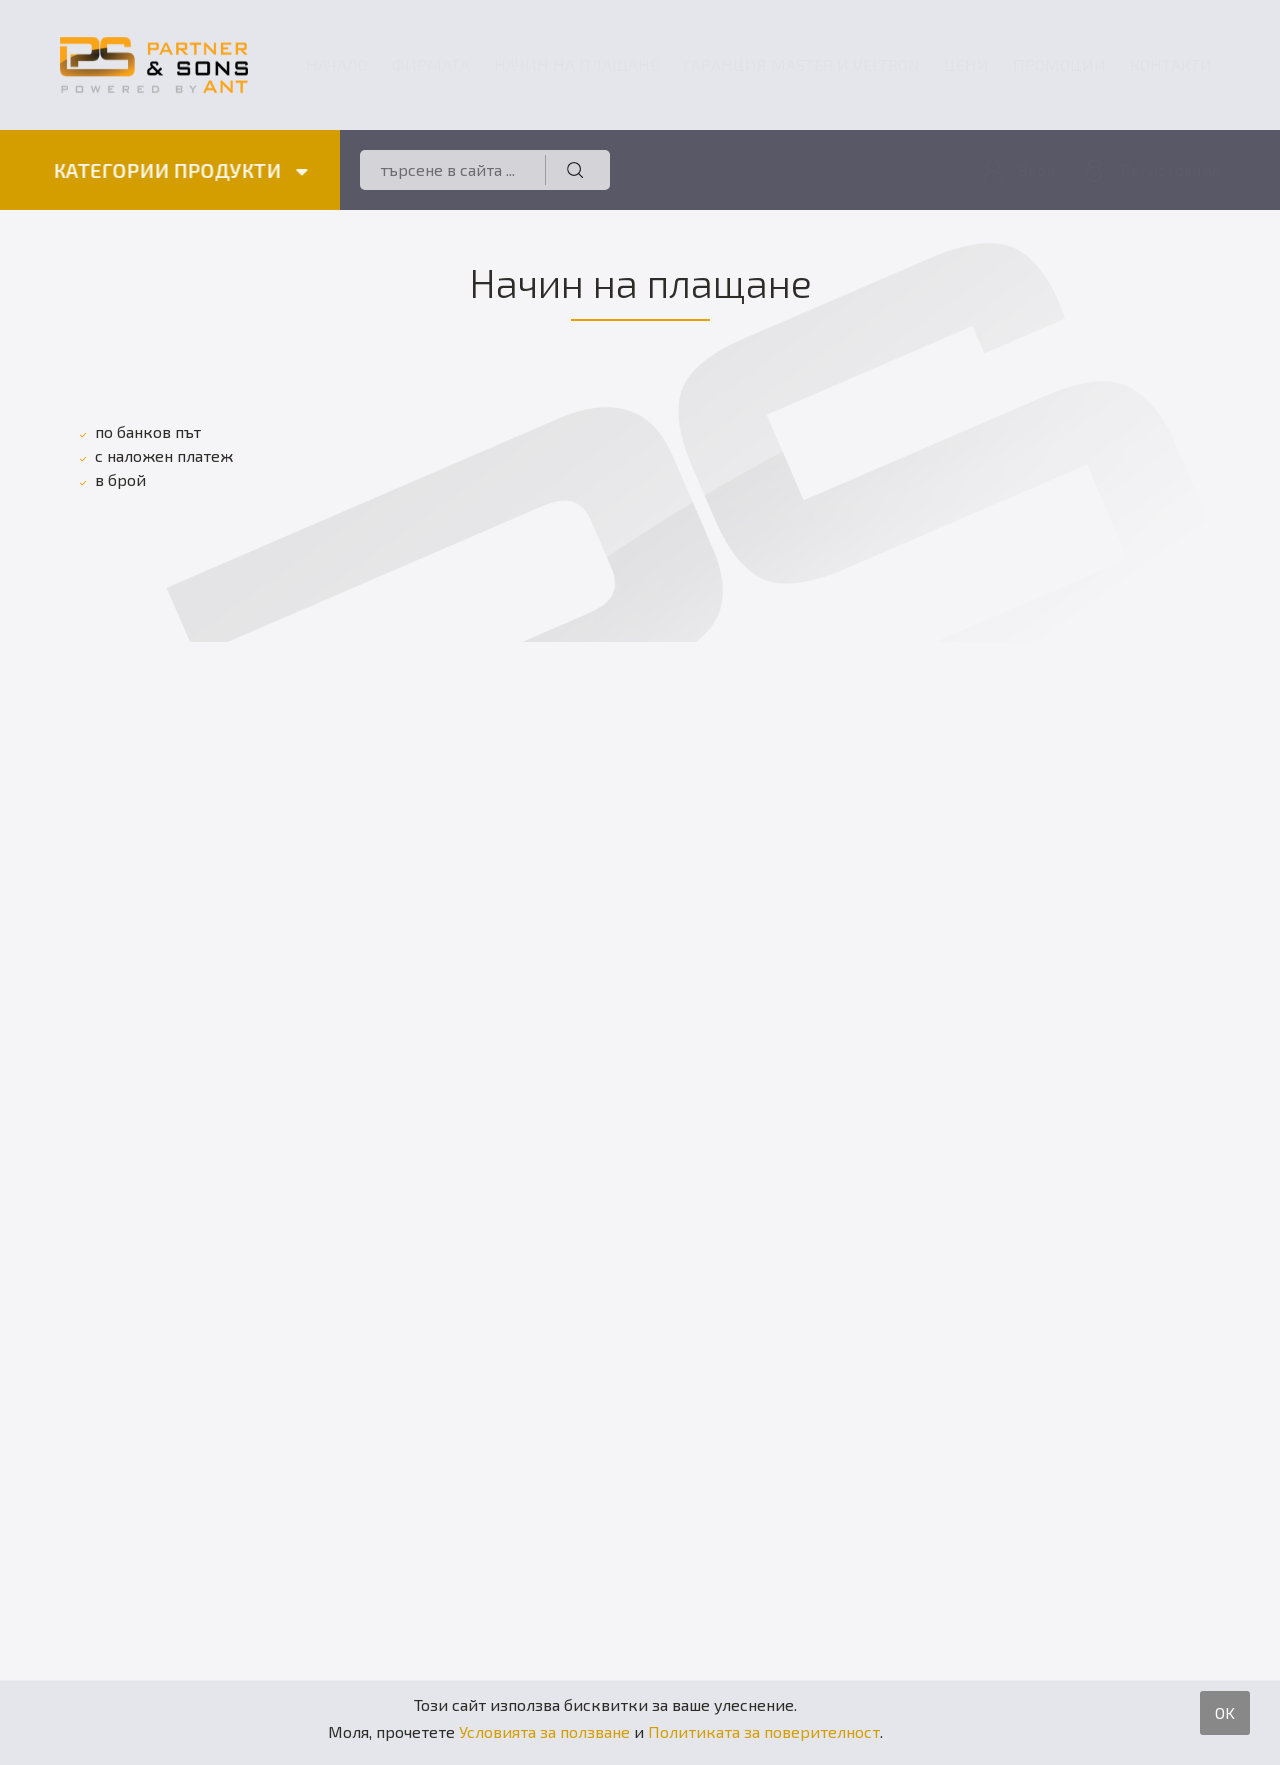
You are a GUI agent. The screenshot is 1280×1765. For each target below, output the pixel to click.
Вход (1037, 169)
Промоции (1059, 64)
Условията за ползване (544, 1731)
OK (1225, 1712)
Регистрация (1170, 169)
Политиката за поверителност (764, 1731)
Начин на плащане (576, 64)
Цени (966, 64)
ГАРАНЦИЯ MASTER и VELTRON (801, 64)
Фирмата (431, 64)
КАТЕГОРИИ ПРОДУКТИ (179, 170)
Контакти (1171, 64)
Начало (337, 64)
